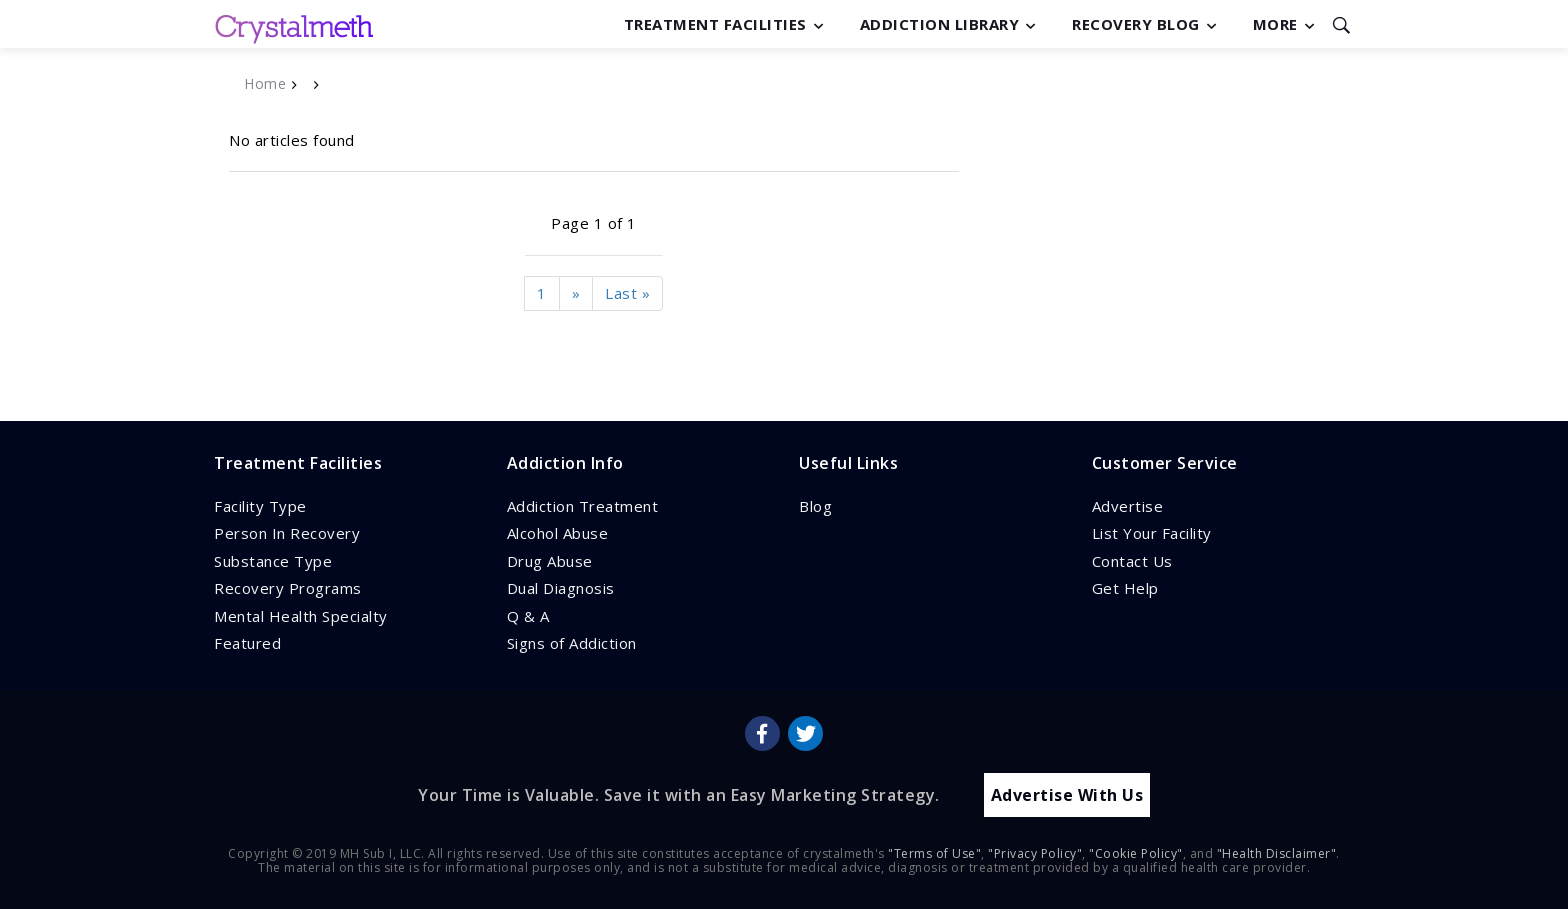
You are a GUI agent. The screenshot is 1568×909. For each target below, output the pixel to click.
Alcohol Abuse (558, 533)
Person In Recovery (287, 533)
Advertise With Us (1067, 794)
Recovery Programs (288, 588)
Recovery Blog (1136, 24)
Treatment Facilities (715, 24)
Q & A (528, 616)
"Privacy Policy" (1035, 852)
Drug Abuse (550, 561)
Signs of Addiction (572, 643)
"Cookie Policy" (1136, 852)
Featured (247, 643)
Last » (627, 293)
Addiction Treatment (583, 506)
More (1275, 24)
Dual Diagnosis (561, 588)
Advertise (1128, 506)
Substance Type (273, 561)
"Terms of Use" (934, 852)
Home (265, 83)
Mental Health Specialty (301, 616)
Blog (815, 506)
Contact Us (1132, 561)
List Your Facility (1152, 533)
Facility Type (260, 506)
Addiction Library (940, 24)
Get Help (1125, 588)
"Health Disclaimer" (1277, 852)
